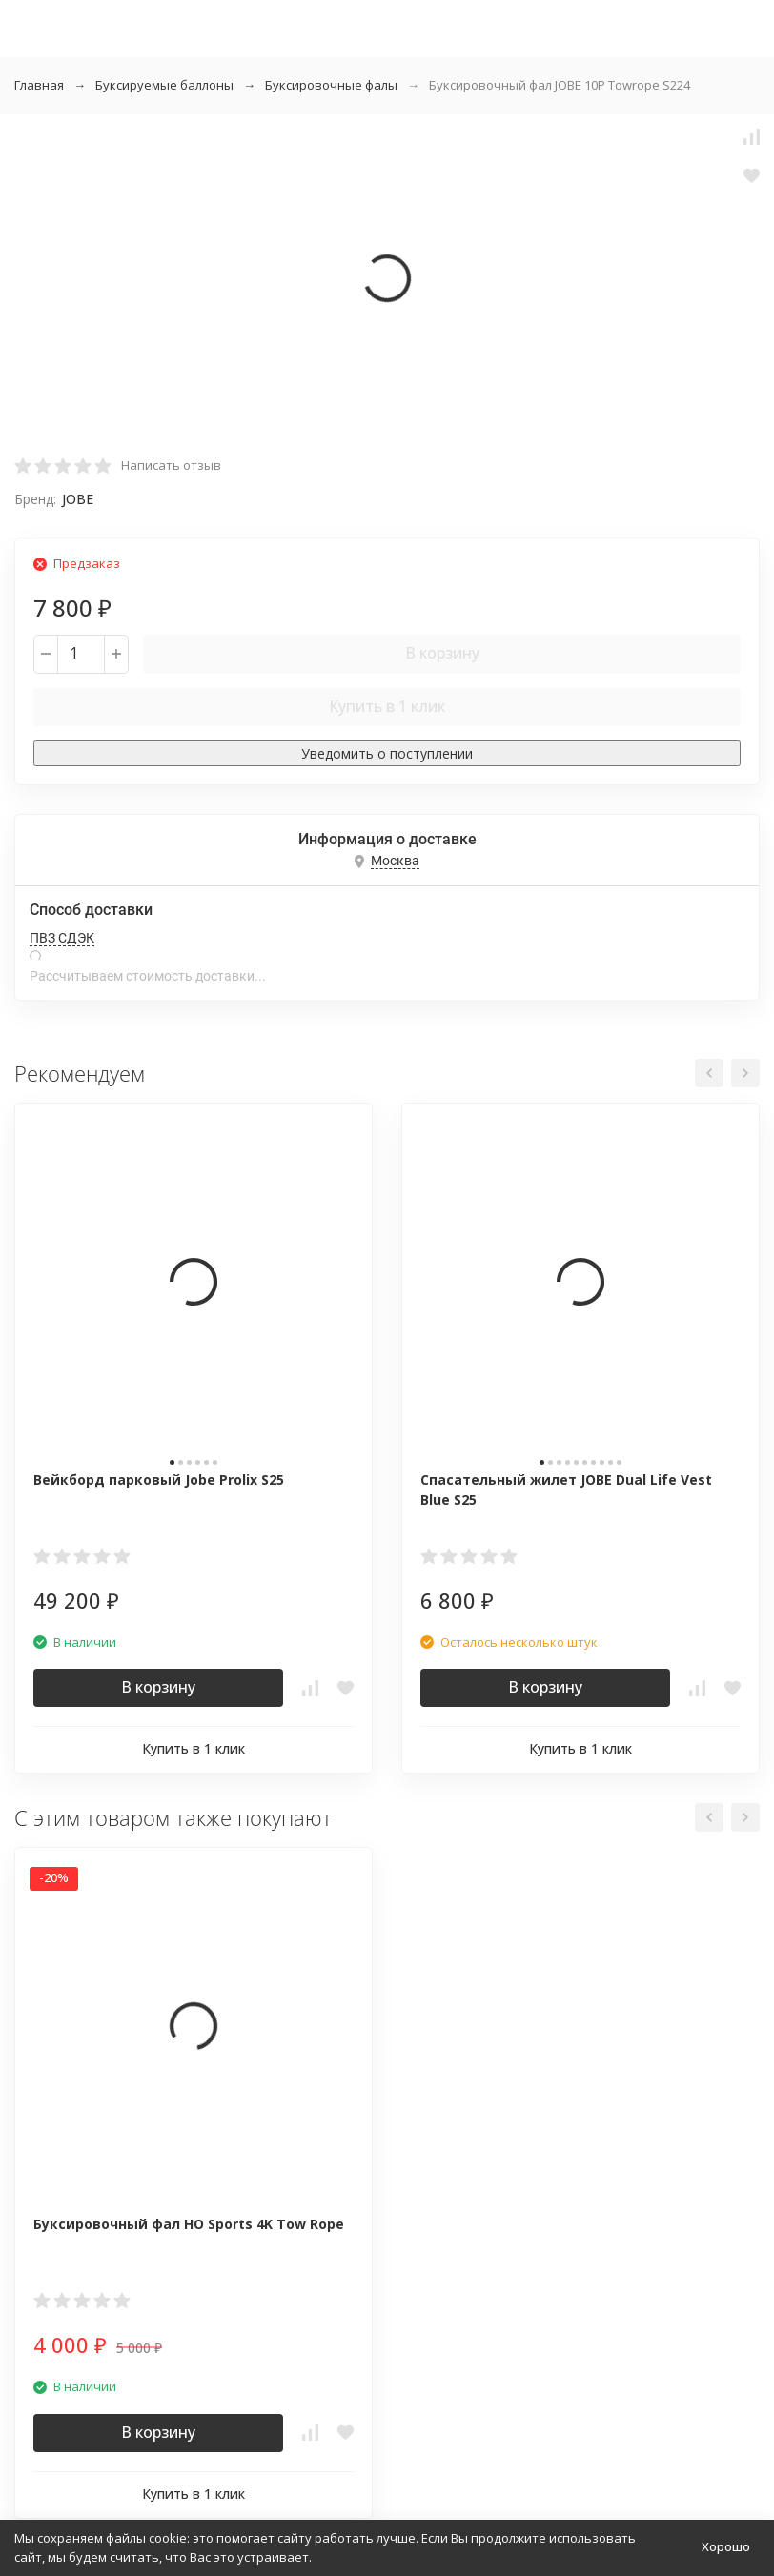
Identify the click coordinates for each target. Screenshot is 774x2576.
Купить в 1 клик (387, 706)
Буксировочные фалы (331, 84)
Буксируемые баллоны (164, 84)
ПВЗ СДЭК (62, 937)
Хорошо (726, 2546)
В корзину (442, 652)
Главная (39, 84)
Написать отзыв (171, 465)
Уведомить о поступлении (387, 753)
